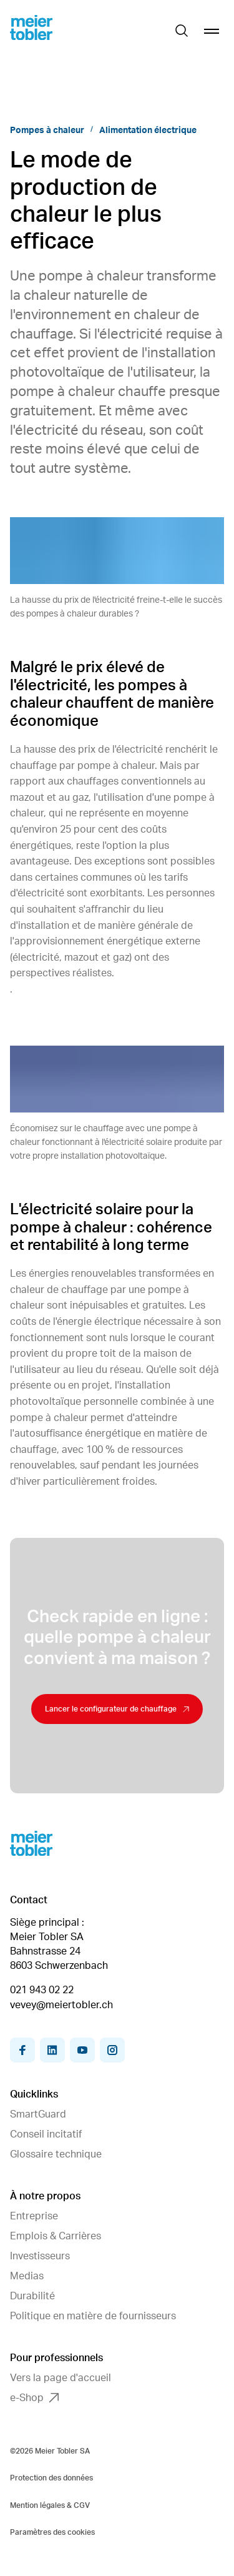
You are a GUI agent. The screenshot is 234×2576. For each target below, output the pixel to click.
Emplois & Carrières (55, 2236)
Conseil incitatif (46, 2134)
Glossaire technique (56, 2154)
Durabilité (32, 2296)
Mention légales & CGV (50, 2505)
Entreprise (34, 2216)
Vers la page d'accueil (60, 2378)
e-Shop (34, 2398)
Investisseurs (40, 2256)
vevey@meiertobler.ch (61, 2005)
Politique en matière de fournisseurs (93, 2316)
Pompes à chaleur (47, 130)
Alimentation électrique (148, 130)
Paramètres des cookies (52, 2532)
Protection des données (51, 2478)
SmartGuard (38, 2114)
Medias (27, 2276)
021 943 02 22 (42, 1990)
